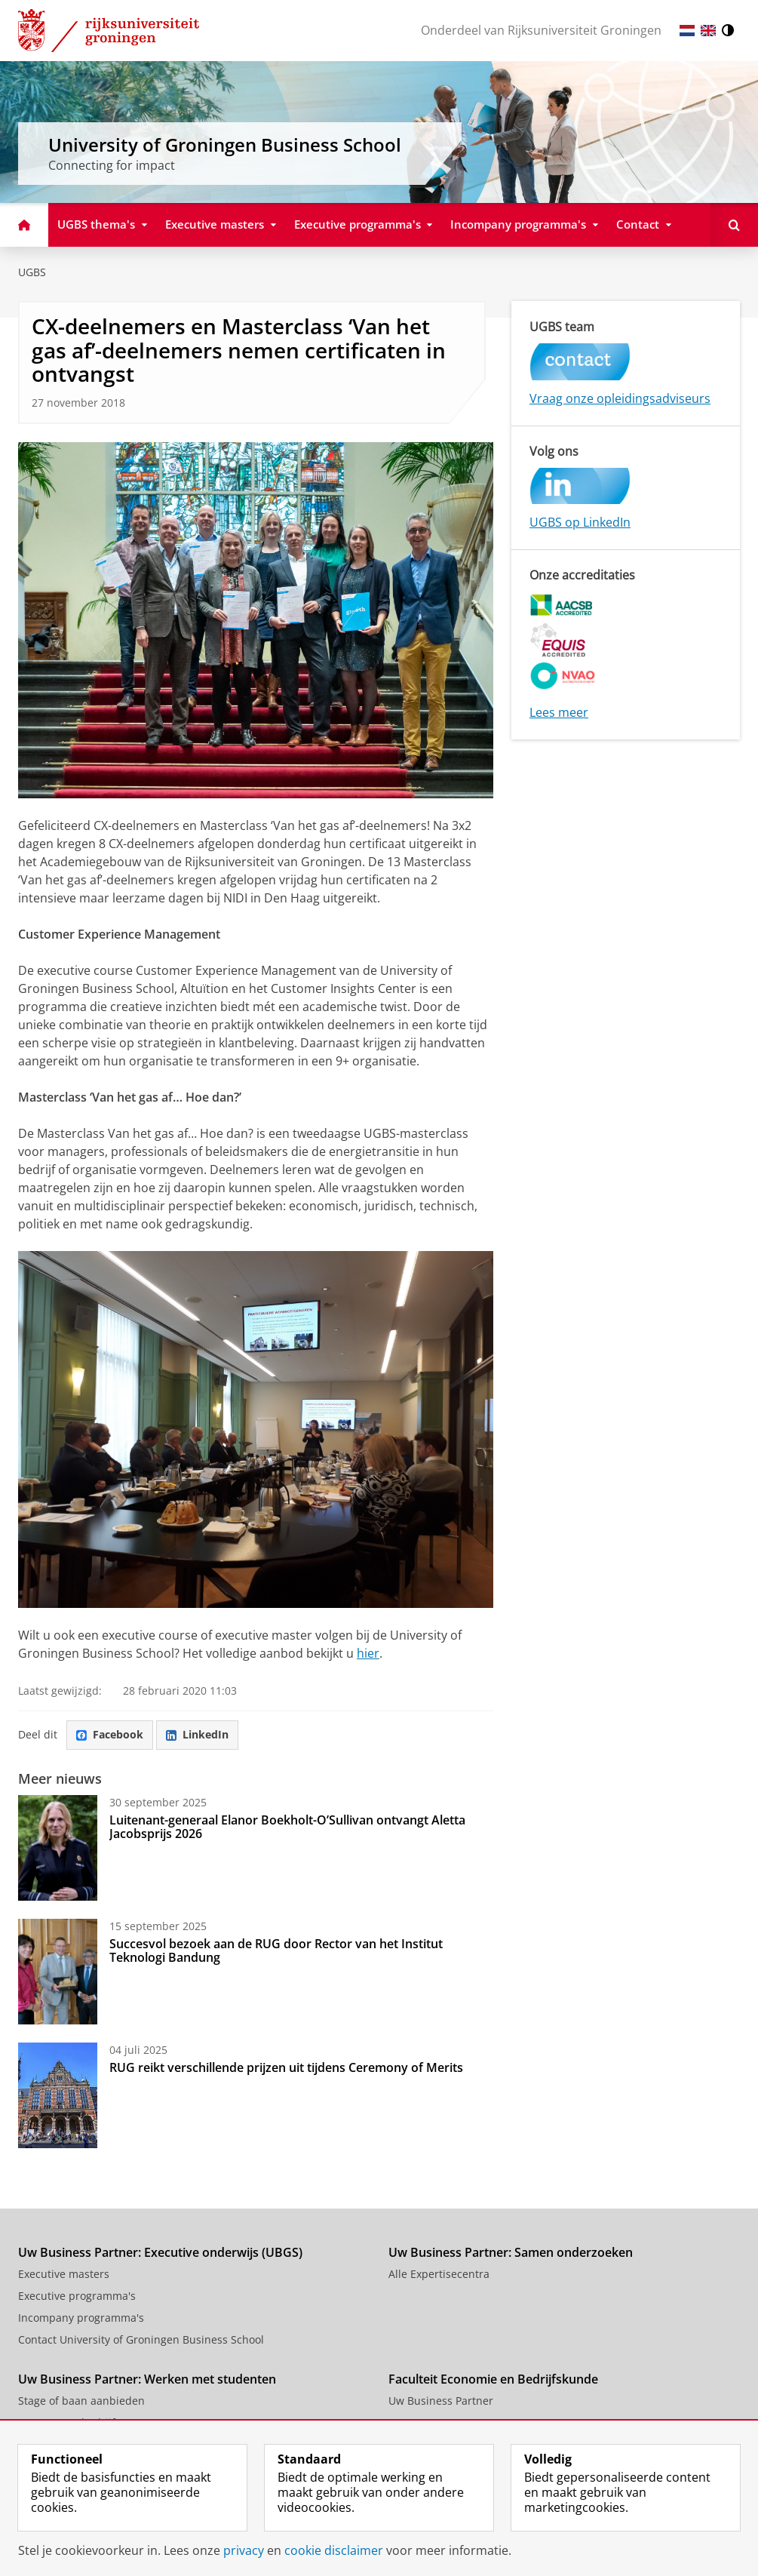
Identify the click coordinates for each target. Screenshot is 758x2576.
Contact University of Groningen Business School (141, 2339)
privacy (243, 2550)
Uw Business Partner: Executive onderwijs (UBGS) (160, 2252)
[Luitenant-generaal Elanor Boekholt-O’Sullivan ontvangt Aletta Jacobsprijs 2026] (57, 1848)
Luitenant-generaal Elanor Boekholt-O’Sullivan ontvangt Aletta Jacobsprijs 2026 (287, 1827)
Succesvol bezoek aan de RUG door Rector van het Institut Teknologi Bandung (276, 1950)
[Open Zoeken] (734, 225)
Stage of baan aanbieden (81, 2400)
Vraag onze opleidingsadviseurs (619, 398)
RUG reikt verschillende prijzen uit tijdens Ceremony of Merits (286, 2067)
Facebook (109, 1734)
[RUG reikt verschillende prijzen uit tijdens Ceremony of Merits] (57, 2095)
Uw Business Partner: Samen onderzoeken (510, 2252)
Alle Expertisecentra (438, 2274)
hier (368, 1653)
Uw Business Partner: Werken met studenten (147, 2379)
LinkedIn (197, 1734)
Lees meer (558, 712)
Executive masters (63, 2274)
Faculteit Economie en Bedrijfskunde (493, 2379)
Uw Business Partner (440, 2400)
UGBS (32, 272)
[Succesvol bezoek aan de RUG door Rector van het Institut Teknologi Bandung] (57, 1971)
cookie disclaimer (333, 2550)
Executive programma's (77, 2296)
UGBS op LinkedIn (580, 522)
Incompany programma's (81, 2317)
